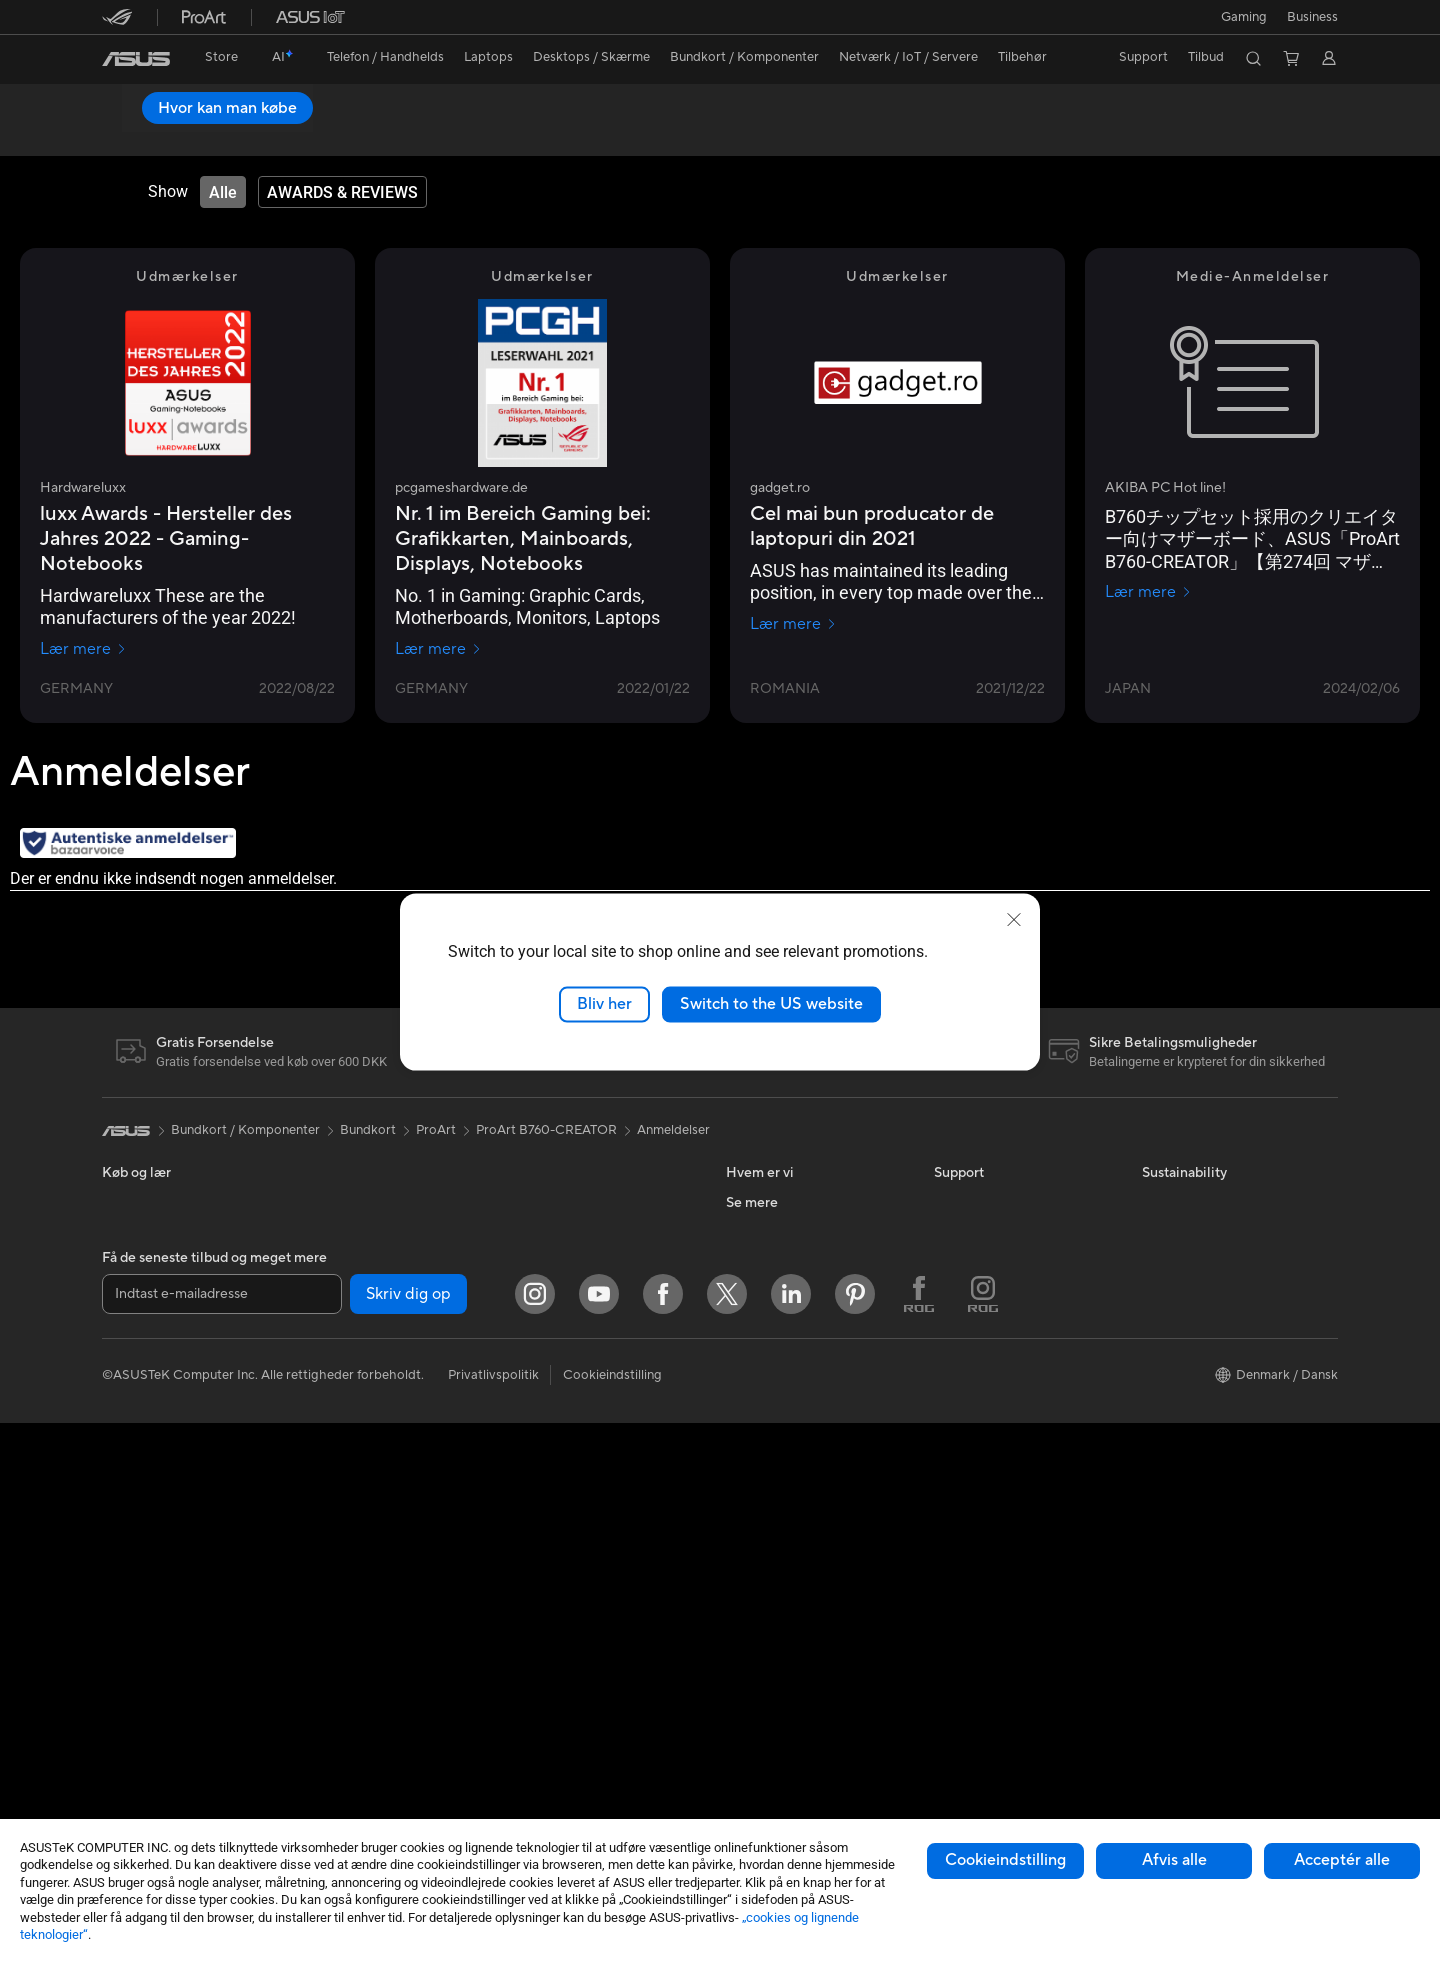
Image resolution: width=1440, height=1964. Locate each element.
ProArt (436, 1131)
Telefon (123, 1234)
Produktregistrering (992, 1293)
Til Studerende (144, 1415)
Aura (740, 1744)
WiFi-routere (553, 1233)
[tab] (223, 193)
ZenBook (753, 1654)
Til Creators (136, 1385)
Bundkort (337, 1324)
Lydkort (332, 1504)
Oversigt (125, 136)
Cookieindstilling (1005, 1860)
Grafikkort (339, 1354)
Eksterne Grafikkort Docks (387, 1474)
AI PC (743, 1474)
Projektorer (343, 1233)
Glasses (331, 1263)
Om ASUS (756, 1203)
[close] (1014, 920)
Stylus (533, 1624)
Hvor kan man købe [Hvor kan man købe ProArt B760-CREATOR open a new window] (1252, 108)
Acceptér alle (1342, 1860)
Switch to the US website (771, 1004)
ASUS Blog (759, 1684)
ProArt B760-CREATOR (212, 104)
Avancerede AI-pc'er (787, 1504)
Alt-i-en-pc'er (141, 1536)
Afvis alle (1174, 1860)
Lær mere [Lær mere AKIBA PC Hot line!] (1148, 593)
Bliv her (604, 1004)
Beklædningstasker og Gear (597, 1504)
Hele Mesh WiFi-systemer (591, 1263)
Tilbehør (126, 1445)
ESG (739, 1263)
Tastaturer (545, 1384)
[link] (136, 59)
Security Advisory (986, 1383)
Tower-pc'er (137, 1566)
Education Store (774, 1534)
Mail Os (956, 1233)
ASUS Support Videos (999, 1353)
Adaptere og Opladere (582, 1564)
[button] (1244, 17)
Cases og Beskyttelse (578, 1534)
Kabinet (332, 1384)
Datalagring (344, 1534)
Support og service (990, 1203)
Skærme (126, 1506)
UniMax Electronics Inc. (795, 1413)
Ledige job (757, 1353)
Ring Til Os (965, 1263)
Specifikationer (220, 136)
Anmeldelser (327, 136)
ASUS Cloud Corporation (801, 1383)
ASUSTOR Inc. (769, 1323)
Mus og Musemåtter (574, 1414)
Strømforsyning (355, 1444)
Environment (1179, 1233)
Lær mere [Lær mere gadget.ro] (793, 625)
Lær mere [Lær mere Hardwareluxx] (83, 650)
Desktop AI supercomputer (595, 1293)
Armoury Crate (770, 1714)
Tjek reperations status (1001, 1443)
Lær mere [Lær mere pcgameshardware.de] (438, 650)
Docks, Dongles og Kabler (592, 1594)
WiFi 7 (327, 1595)
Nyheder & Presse (778, 1293)
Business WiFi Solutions (584, 1323)
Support (414, 136)
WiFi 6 (533, 1203)
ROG (741, 1594)
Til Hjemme (134, 1295)
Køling (328, 1414)
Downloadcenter (983, 1323)
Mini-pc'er (339, 1203)
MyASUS (961, 1413)
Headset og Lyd (561, 1444)
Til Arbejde (133, 1355)
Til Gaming (133, 1325)
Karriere (750, 1233)
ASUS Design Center (787, 1564)
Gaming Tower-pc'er (162, 1596)
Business (1312, 17)
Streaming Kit (555, 1474)
